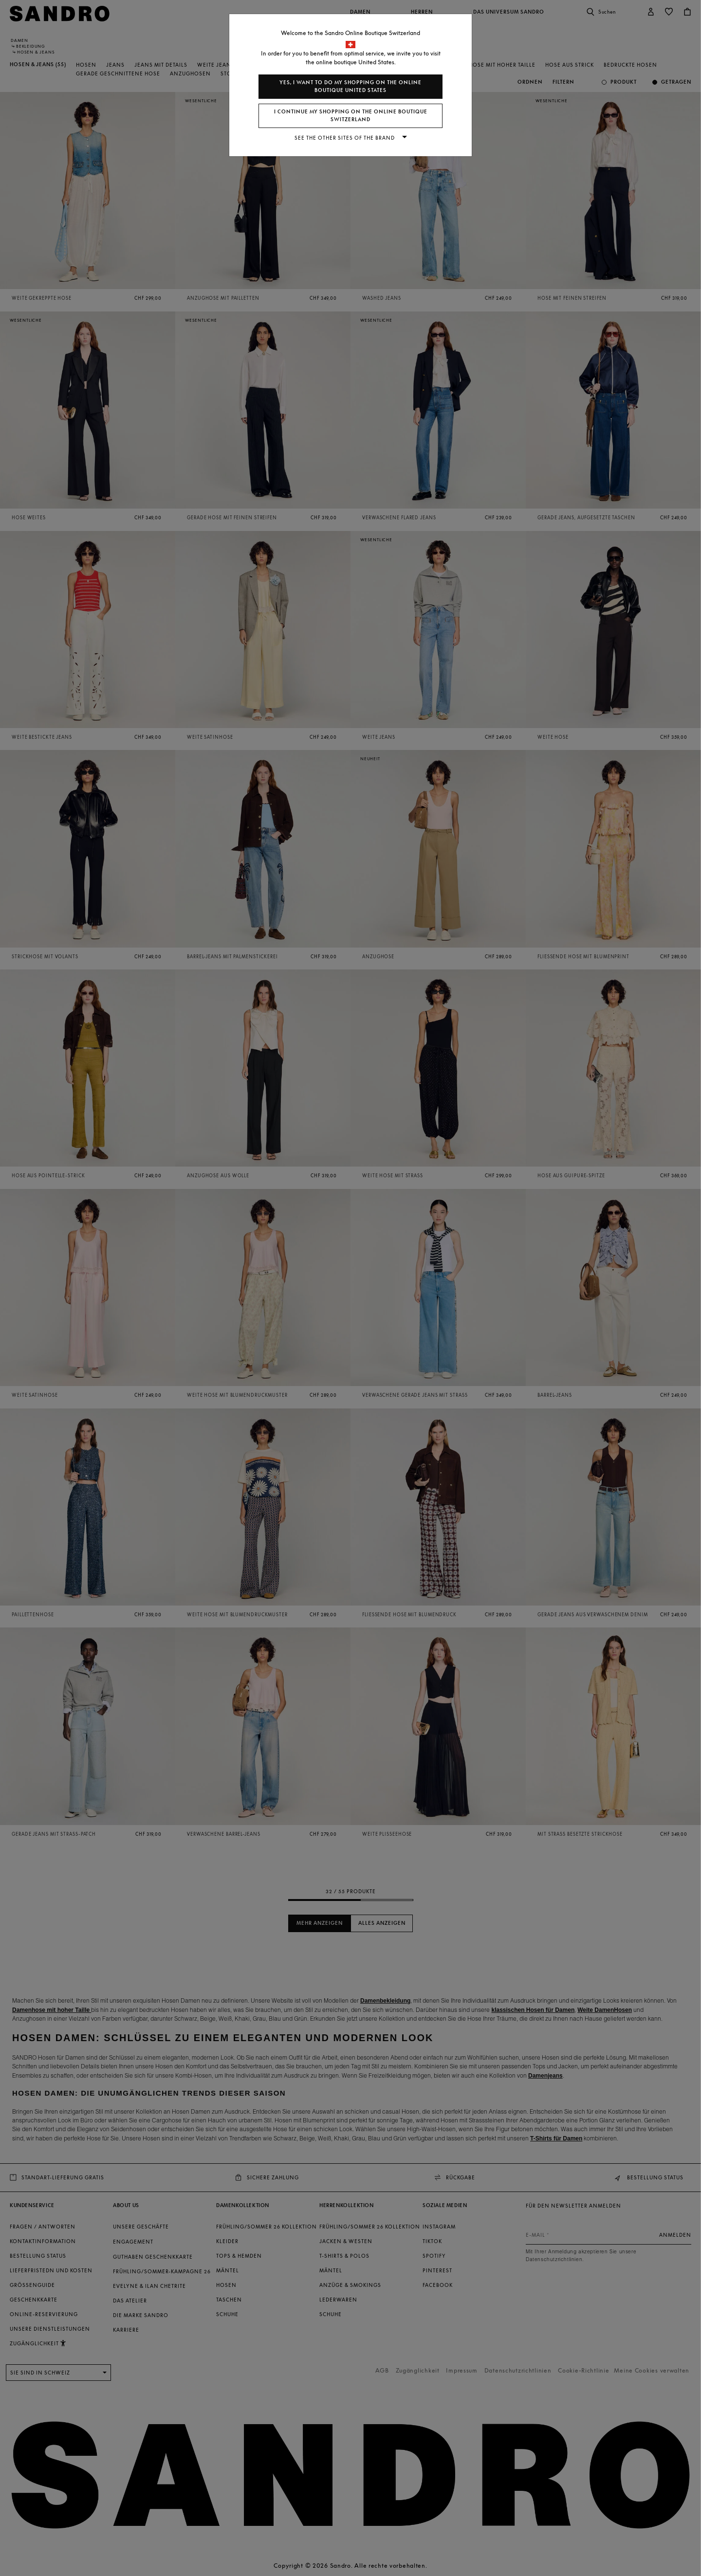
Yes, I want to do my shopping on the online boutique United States (350, 86)
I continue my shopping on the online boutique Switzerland (350, 116)
